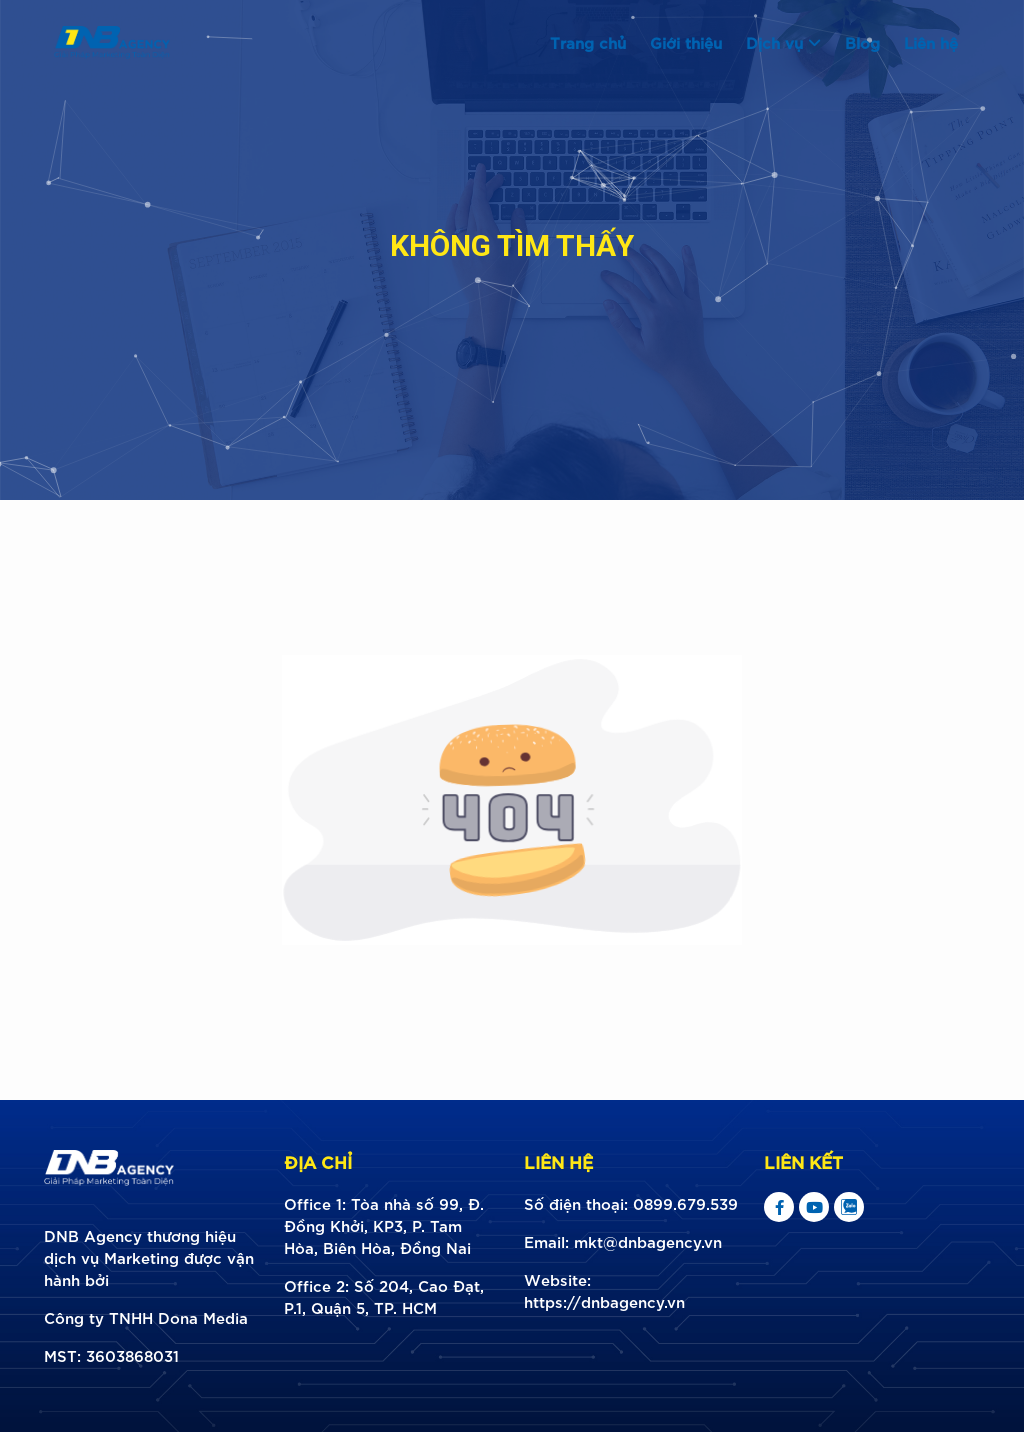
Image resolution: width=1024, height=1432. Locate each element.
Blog (862, 42)
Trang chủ (588, 42)
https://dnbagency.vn (604, 1301)
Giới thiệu (686, 42)
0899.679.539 (685, 1203)
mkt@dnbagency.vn (648, 1241)
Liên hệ (931, 42)
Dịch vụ (783, 42)
